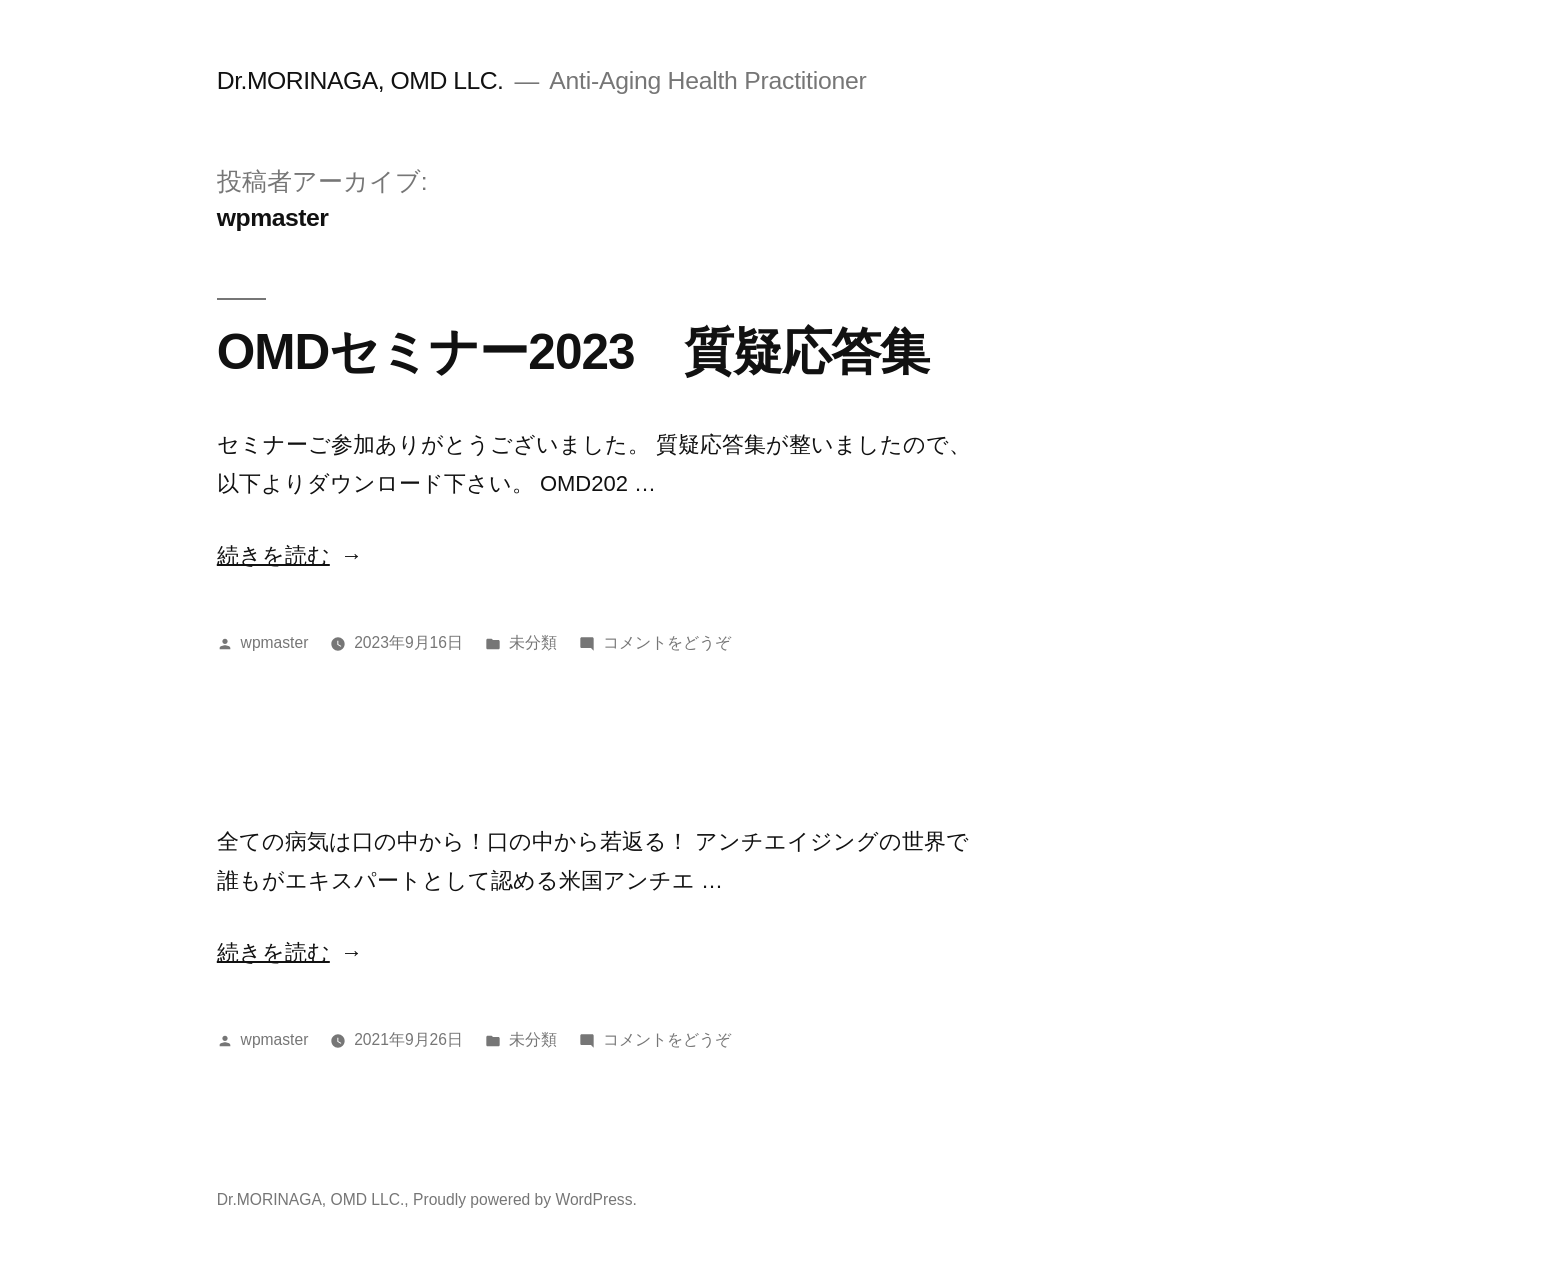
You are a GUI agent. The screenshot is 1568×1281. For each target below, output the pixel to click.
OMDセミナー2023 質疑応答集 (573, 351)
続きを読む (273, 555)
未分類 (533, 642)
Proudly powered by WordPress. (525, 1199)
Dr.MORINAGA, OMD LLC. (360, 80)
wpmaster (275, 642)
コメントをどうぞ (667, 642)
